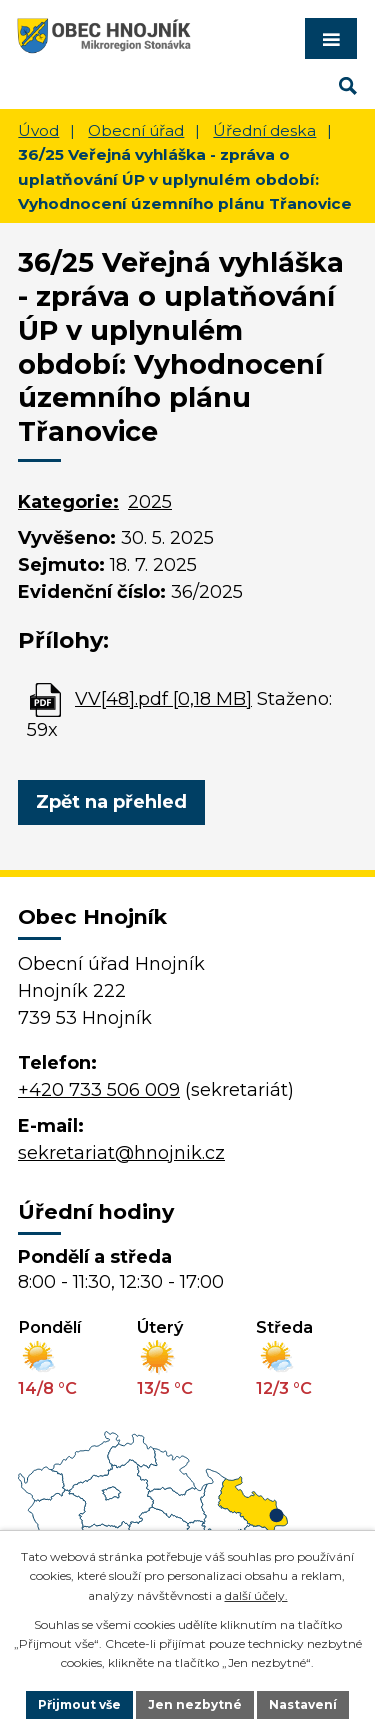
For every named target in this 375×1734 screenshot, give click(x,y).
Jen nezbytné (195, 1704)
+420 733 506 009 (99, 1090)
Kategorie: (68, 502)
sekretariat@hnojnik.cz (121, 1153)
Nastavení (303, 1704)
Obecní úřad (136, 130)
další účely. (256, 1595)
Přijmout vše (79, 1704)
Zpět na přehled (111, 802)
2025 (150, 502)
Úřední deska (264, 130)
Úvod (38, 130)
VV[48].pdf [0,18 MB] (163, 699)
